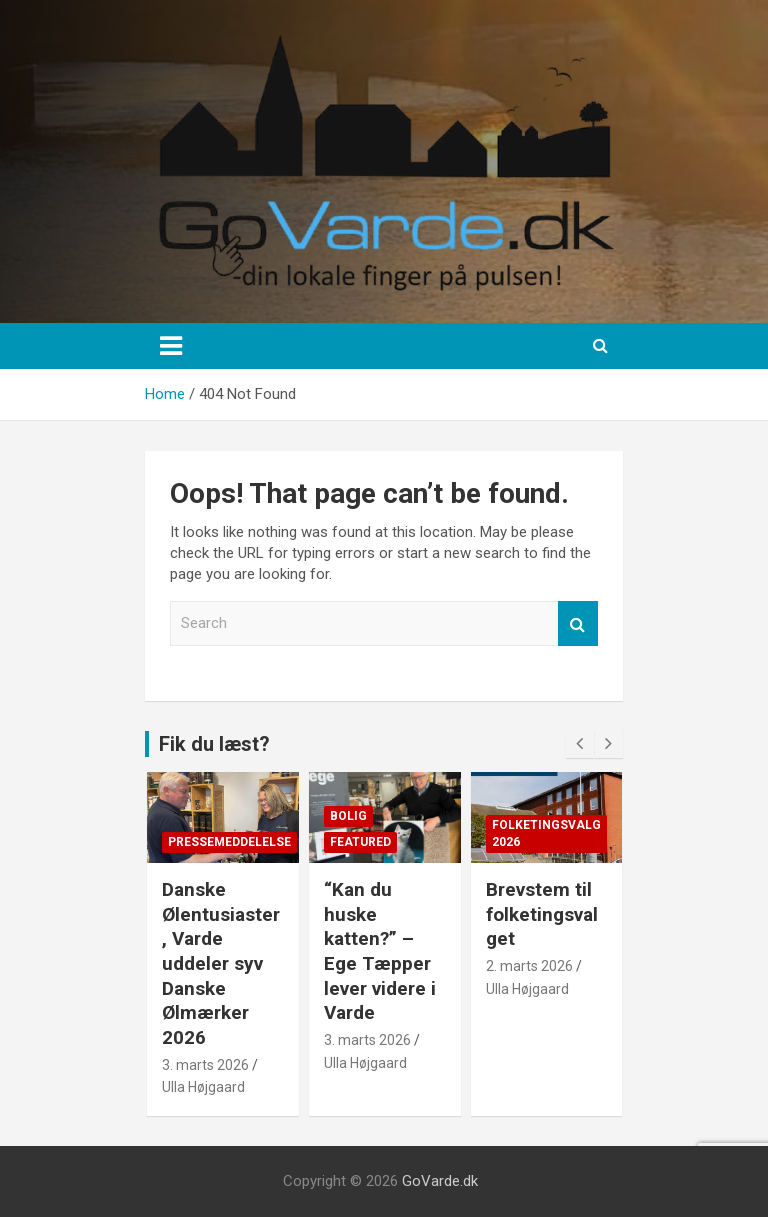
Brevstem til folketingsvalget (542, 914)
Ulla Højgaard (203, 1087)
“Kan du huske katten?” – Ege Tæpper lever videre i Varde (380, 951)
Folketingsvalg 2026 (546, 833)
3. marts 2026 (205, 1065)
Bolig (348, 816)
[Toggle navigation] (171, 346)
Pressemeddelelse (229, 842)
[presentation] (580, 744)
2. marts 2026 (529, 966)
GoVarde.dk (440, 1181)
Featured (360, 842)
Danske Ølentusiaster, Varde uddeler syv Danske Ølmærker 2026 (221, 963)
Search (578, 623)
